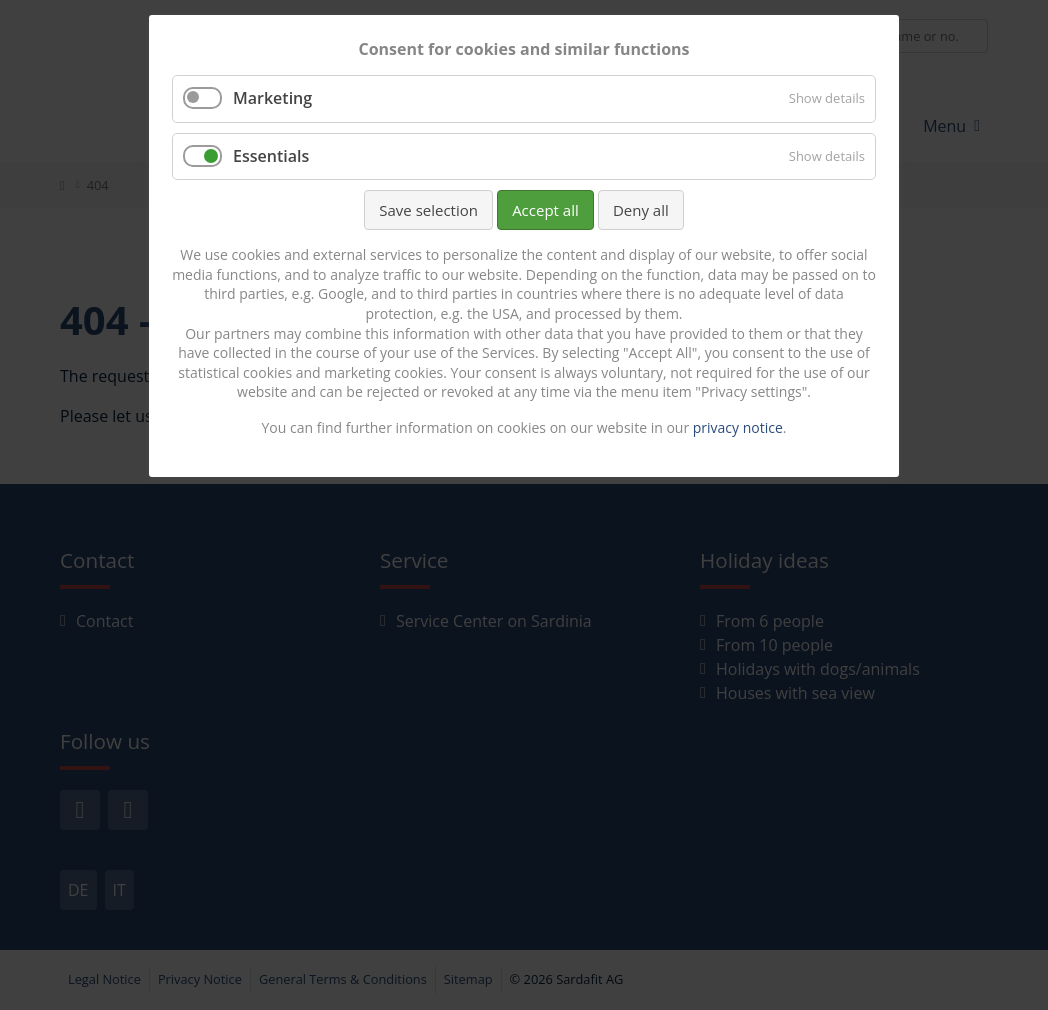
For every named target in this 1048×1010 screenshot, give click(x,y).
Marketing (272, 98)
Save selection (428, 210)
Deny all (641, 210)
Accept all (545, 210)
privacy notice (738, 427)
